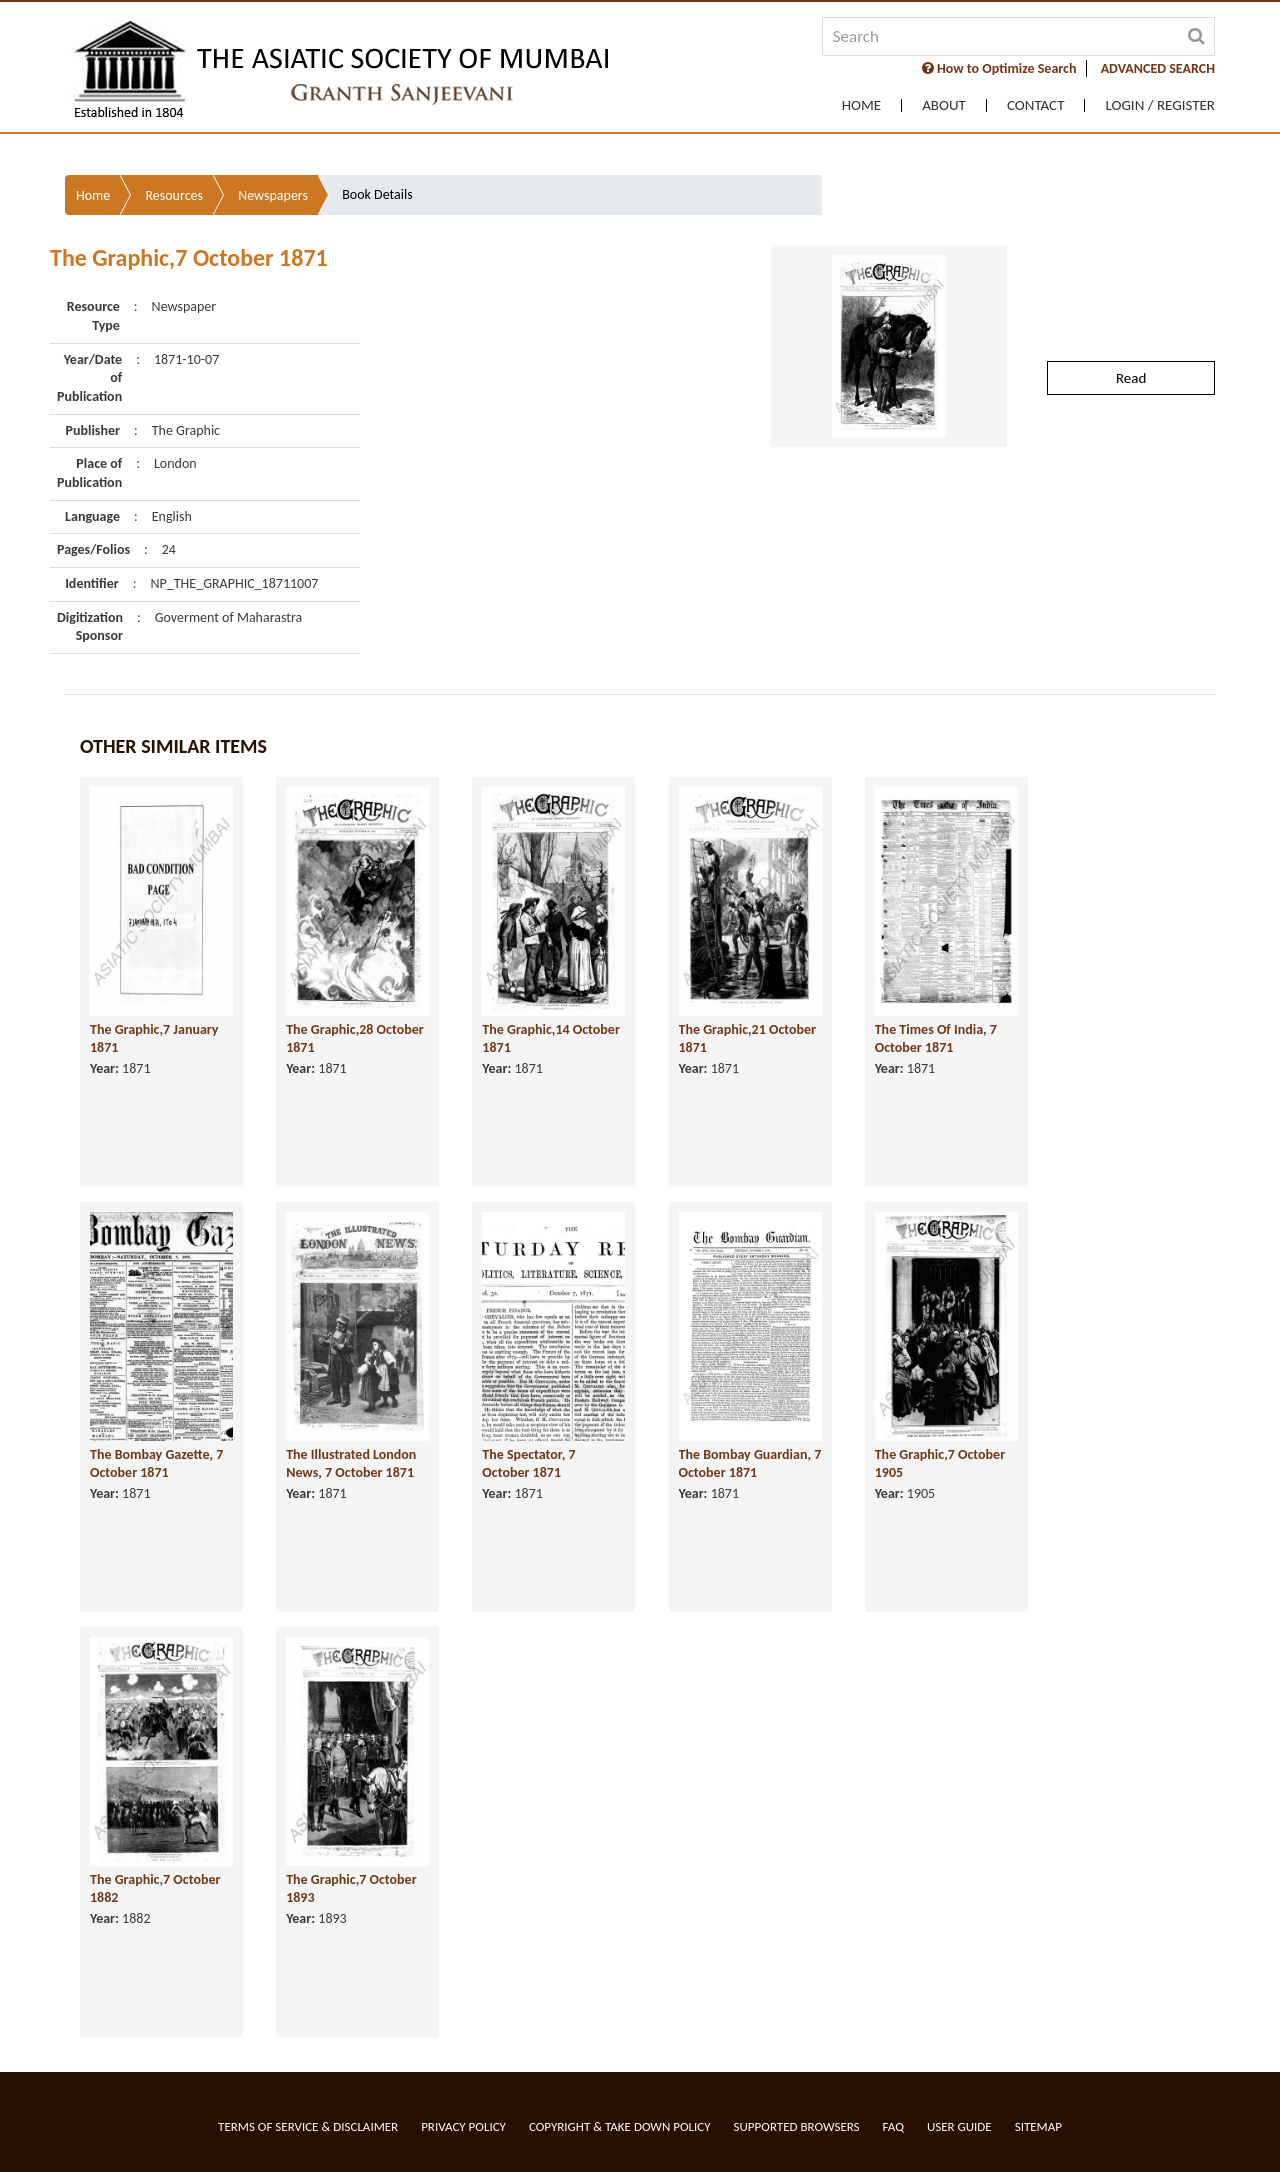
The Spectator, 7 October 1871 (528, 1418)
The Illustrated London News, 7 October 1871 (351, 1418)
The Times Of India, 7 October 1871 (936, 993)
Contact (1036, 105)
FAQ (893, 2126)
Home (861, 105)
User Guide (959, 2126)
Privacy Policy (463, 2126)
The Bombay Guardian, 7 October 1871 (750, 1418)
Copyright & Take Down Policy (620, 2126)
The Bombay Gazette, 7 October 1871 (156, 1418)
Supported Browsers (797, 2126)
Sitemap (1038, 2126)
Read (1131, 263)
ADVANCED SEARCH (1158, 68)
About (944, 105)
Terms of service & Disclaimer (308, 2126)
